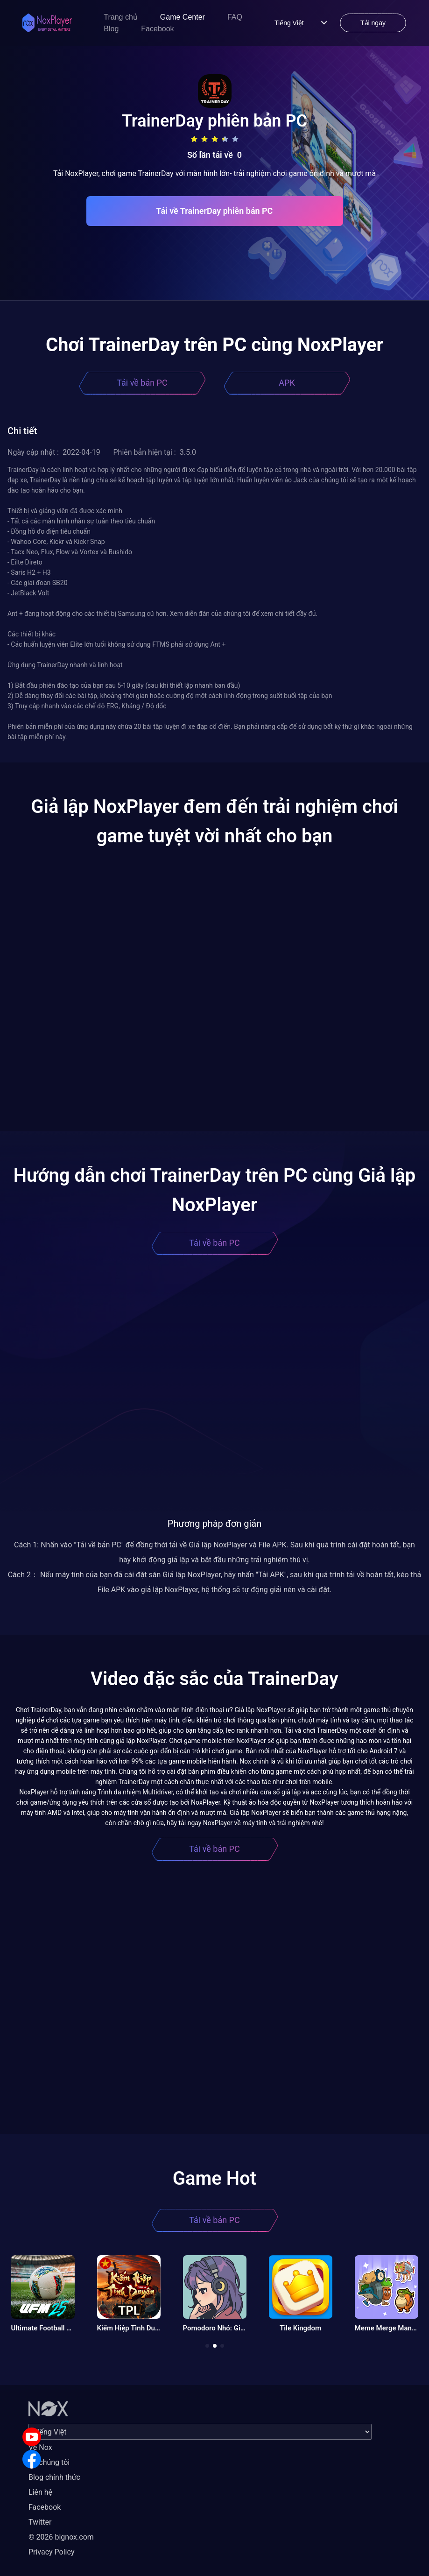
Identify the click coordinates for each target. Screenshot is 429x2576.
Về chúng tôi (49, 2462)
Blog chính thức (54, 2477)
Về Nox (40, 2447)
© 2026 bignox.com (61, 2537)
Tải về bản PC (142, 383)
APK (287, 383)
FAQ (234, 17)
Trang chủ (121, 17)
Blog (111, 29)
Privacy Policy (51, 2552)
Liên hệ (40, 2492)
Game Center (182, 17)
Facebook (157, 29)
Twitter (39, 2522)
